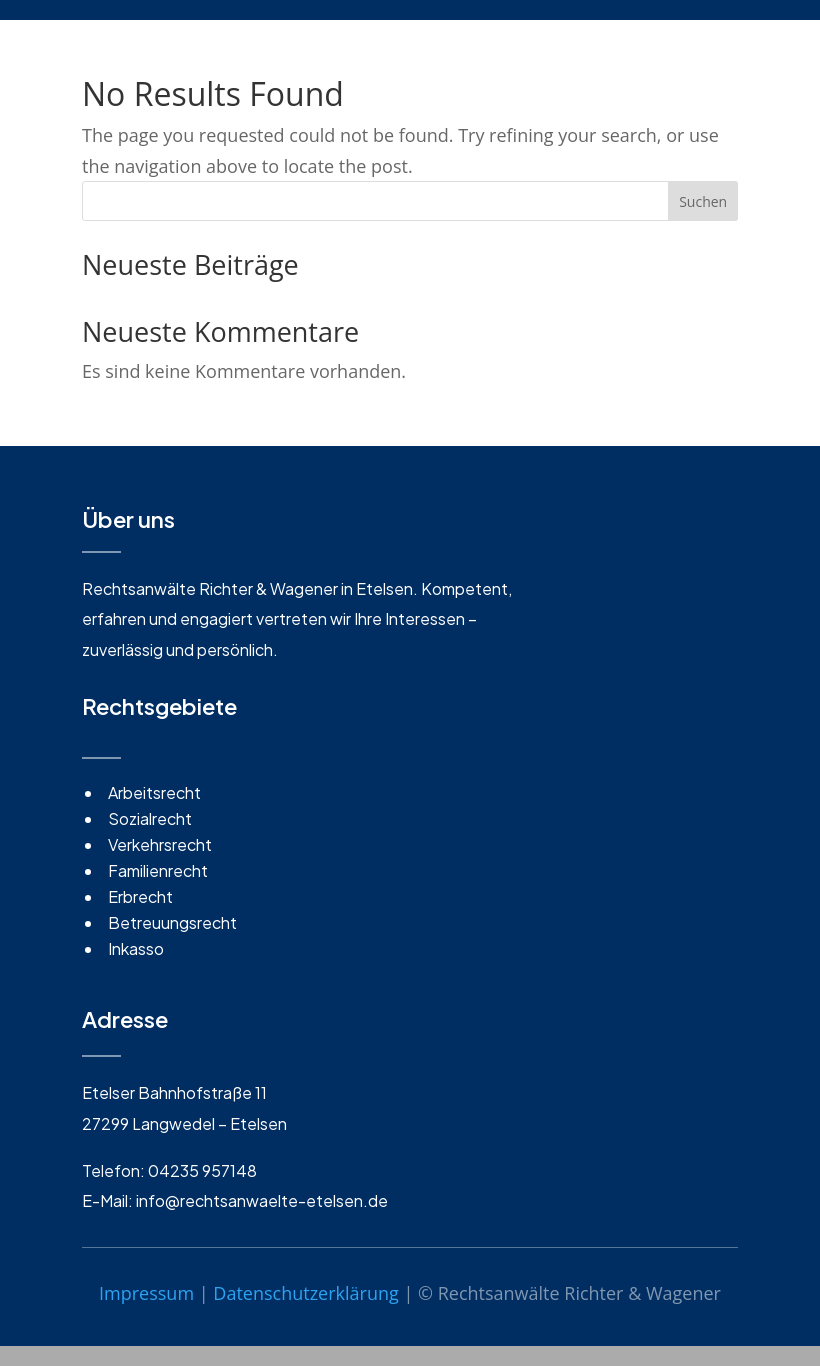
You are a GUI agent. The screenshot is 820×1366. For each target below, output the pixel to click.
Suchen (703, 201)
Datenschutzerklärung (305, 1293)
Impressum (146, 1293)
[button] (44, 1322)
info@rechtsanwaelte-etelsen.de (262, 1200)
